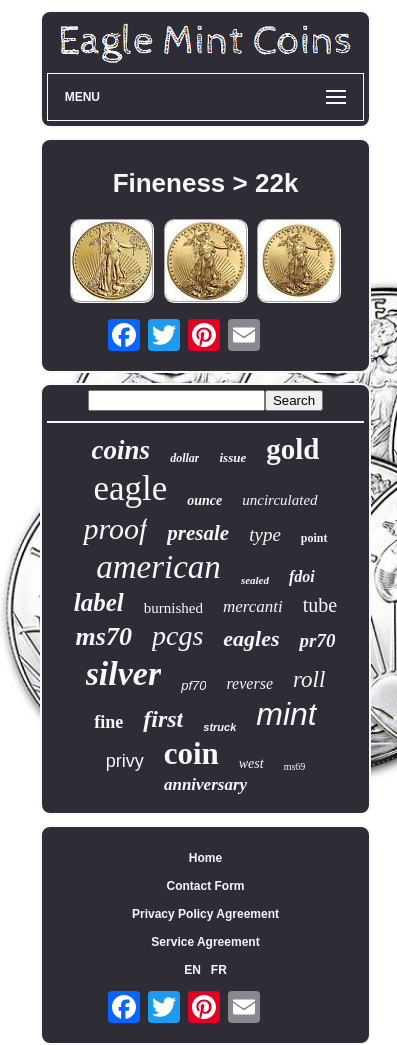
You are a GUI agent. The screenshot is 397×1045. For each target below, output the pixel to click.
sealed (255, 580)
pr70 (317, 640)
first (163, 719)
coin (191, 753)
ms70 (104, 636)
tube (320, 605)
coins (121, 450)
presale (198, 533)
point (314, 538)
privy (125, 761)
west (251, 763)
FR (219, 970)
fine (108, 722)
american (158, 567)
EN (192, 970)
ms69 (295, 766)
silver (124, 673)
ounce (204, 500)
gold (292, 449)
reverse (249, 683)
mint (286, 714)
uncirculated (279, 500)
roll (309, 679)
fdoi (302, 576)
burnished (173, 608)
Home (205, 858)
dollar (184, 458)
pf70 (193, 685)
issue (232, 457)
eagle (130, 488)
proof (115, 528)
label (99, 602)
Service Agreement (205, 942)
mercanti (253, 606)
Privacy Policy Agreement (205, 914)
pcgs (177, 635)
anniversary (205, 784)
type (265, 534)
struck (219, 727)
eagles (251, 638)
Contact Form (206, 886)
